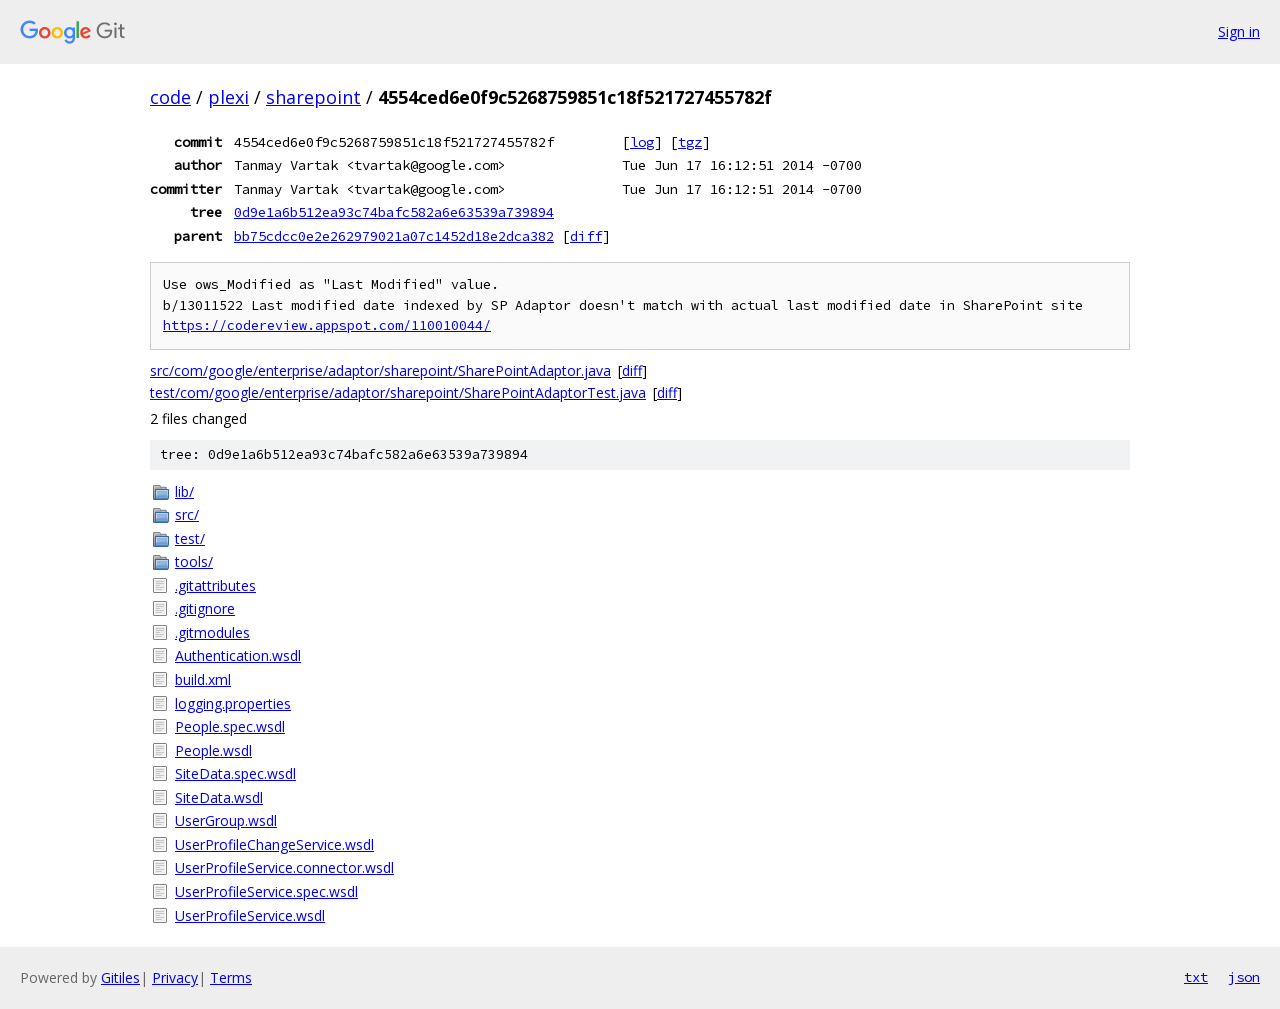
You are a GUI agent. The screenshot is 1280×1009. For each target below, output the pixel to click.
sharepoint (313, 97)
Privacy (175, 977)
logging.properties (233, 703)
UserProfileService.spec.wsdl (266, 891)
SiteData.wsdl (219, 797)
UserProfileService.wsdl (250, 915)
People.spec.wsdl (230, 726)
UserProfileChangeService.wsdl (274, 844)
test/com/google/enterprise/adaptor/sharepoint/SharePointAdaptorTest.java (398, 392)
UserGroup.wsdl (226, 820)
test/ (190, 538)
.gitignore (205, 608)
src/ (187, 514)
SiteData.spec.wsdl (235, 773)
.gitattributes (215, 585)
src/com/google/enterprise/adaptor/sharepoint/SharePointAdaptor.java (380, 370)
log (642, 142)
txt (1196, 977)
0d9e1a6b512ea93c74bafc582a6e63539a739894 (394, 212)
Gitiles (120, 977)
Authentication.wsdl (238, 655)
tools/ (194, 561)
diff (586, 236)
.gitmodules (212, 632)
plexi (228, 97)
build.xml (203, 679)
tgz (690, 142)
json (1244, 977)
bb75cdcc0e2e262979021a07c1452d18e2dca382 (394, 236)
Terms (231, 977)
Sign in (1239, 31)
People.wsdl (213, 750)
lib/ (184, 491)
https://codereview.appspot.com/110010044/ (327, 325)
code (170, 97)
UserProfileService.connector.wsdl (284, 867)
